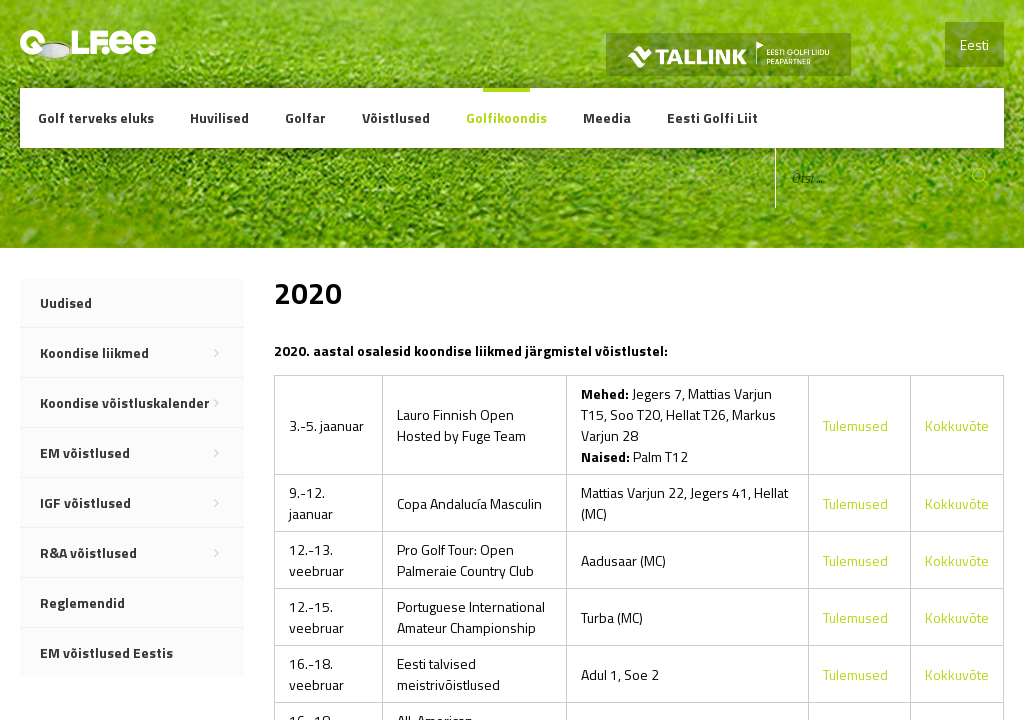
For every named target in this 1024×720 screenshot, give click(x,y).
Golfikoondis (506, 117)
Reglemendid (82, 602)
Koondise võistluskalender (142, 403)
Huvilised (219, 117)
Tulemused (855, 425)
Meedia (607, 117)
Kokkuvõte (957, 425)
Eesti (974, 44)
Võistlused (396, 117)
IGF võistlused (142, 503)
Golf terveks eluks (96, 117)
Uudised (66, 302)
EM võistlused (142, 453)
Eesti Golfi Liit (712, 117)
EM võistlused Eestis (106, 652)
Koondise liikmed (142, 353)
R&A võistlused (142, 553)
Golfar (305, 117)
